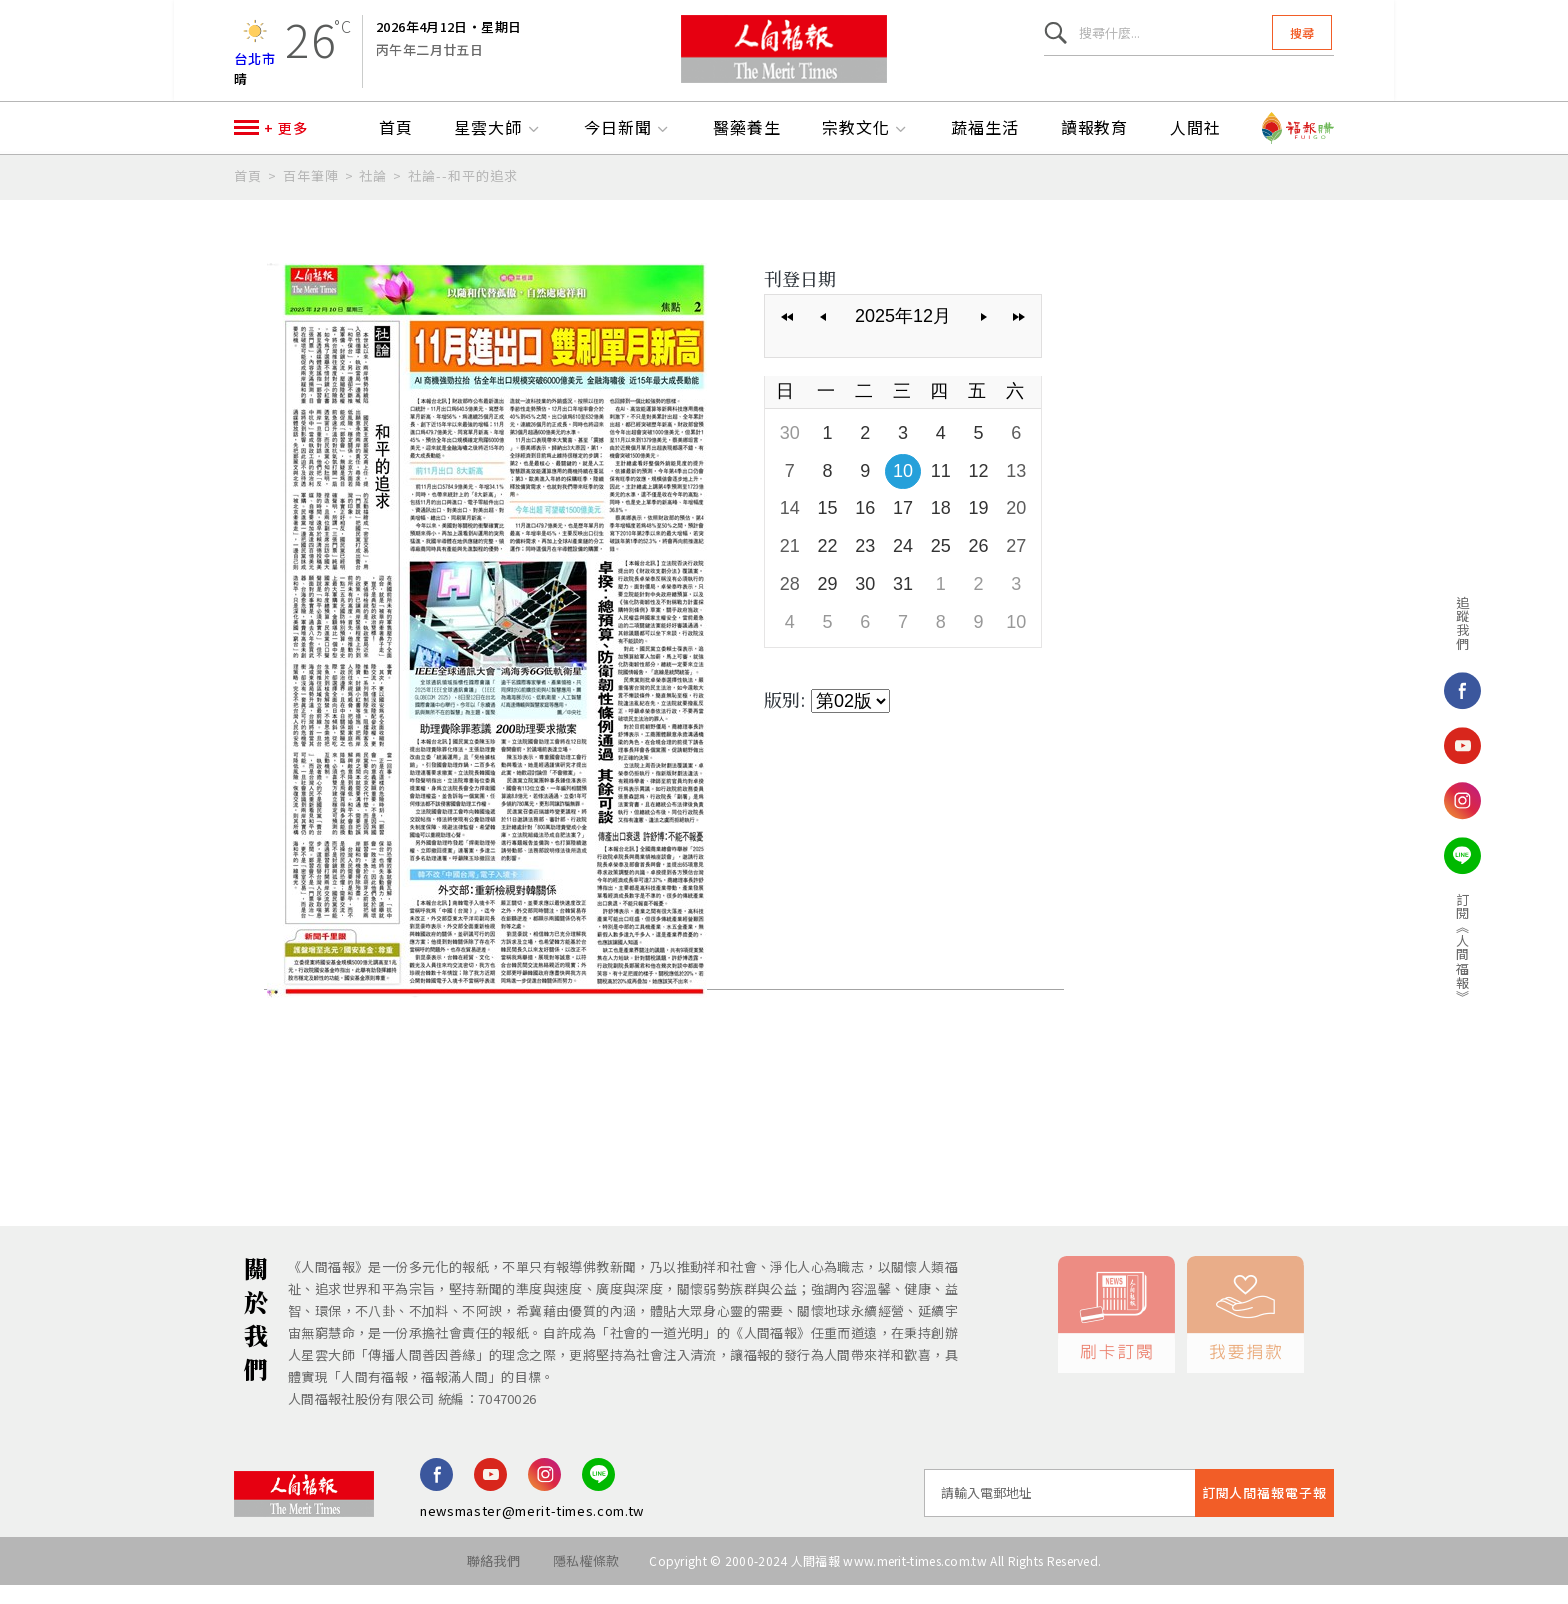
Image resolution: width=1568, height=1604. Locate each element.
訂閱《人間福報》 (1405, 948)
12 (978, 490)
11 (941, 490)
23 (865, 565)
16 (865, 527)
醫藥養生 (747, 147)
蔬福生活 (985, 147)
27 (1016, 565)
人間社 (1195, 147)
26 (978, 565)
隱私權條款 (586, 1579)
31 (903, 603)
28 (790, 603)
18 (941, 527)
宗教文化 (866, 147)
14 (790, 527)
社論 (373, 194)
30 (790, 452)
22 (828, 565)
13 (1016, 490)
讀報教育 (1095, 147)
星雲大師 (498, 147)
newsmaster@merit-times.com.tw (532, 1529)
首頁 (396, 147)
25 (941, 565)
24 (903, 565)
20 (1016, 527)
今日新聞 (628, 147)
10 (903, 490)
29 (828, 603)
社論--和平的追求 (463, 194)
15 (828, 527)
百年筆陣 (311, 194)
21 (790, 565)
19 (978, 527)
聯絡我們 (492, 1579)
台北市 (255, 64)
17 (903, 527)
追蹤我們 (1405, 623)
